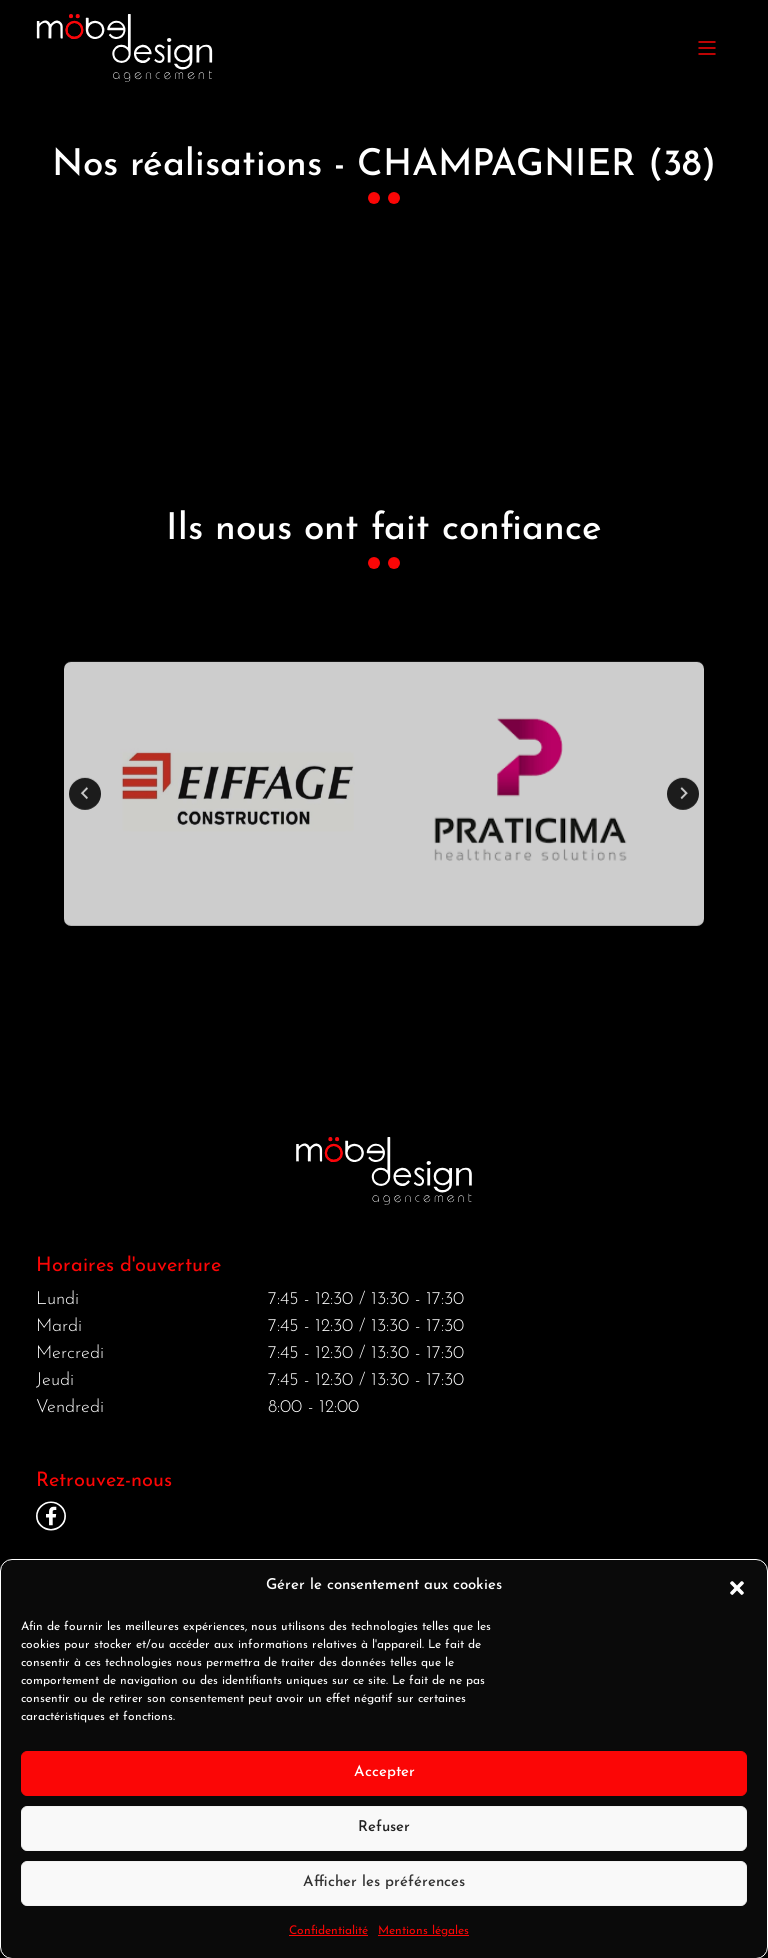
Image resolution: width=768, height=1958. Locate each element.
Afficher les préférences (384, 1901)
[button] (737, 1606)
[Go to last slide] (85, 823)
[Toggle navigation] (707, 48)
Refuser (384, 1846)
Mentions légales (423, 1950)
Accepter (384, 1791)
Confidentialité (328, 1950)
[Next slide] (683, 823)
